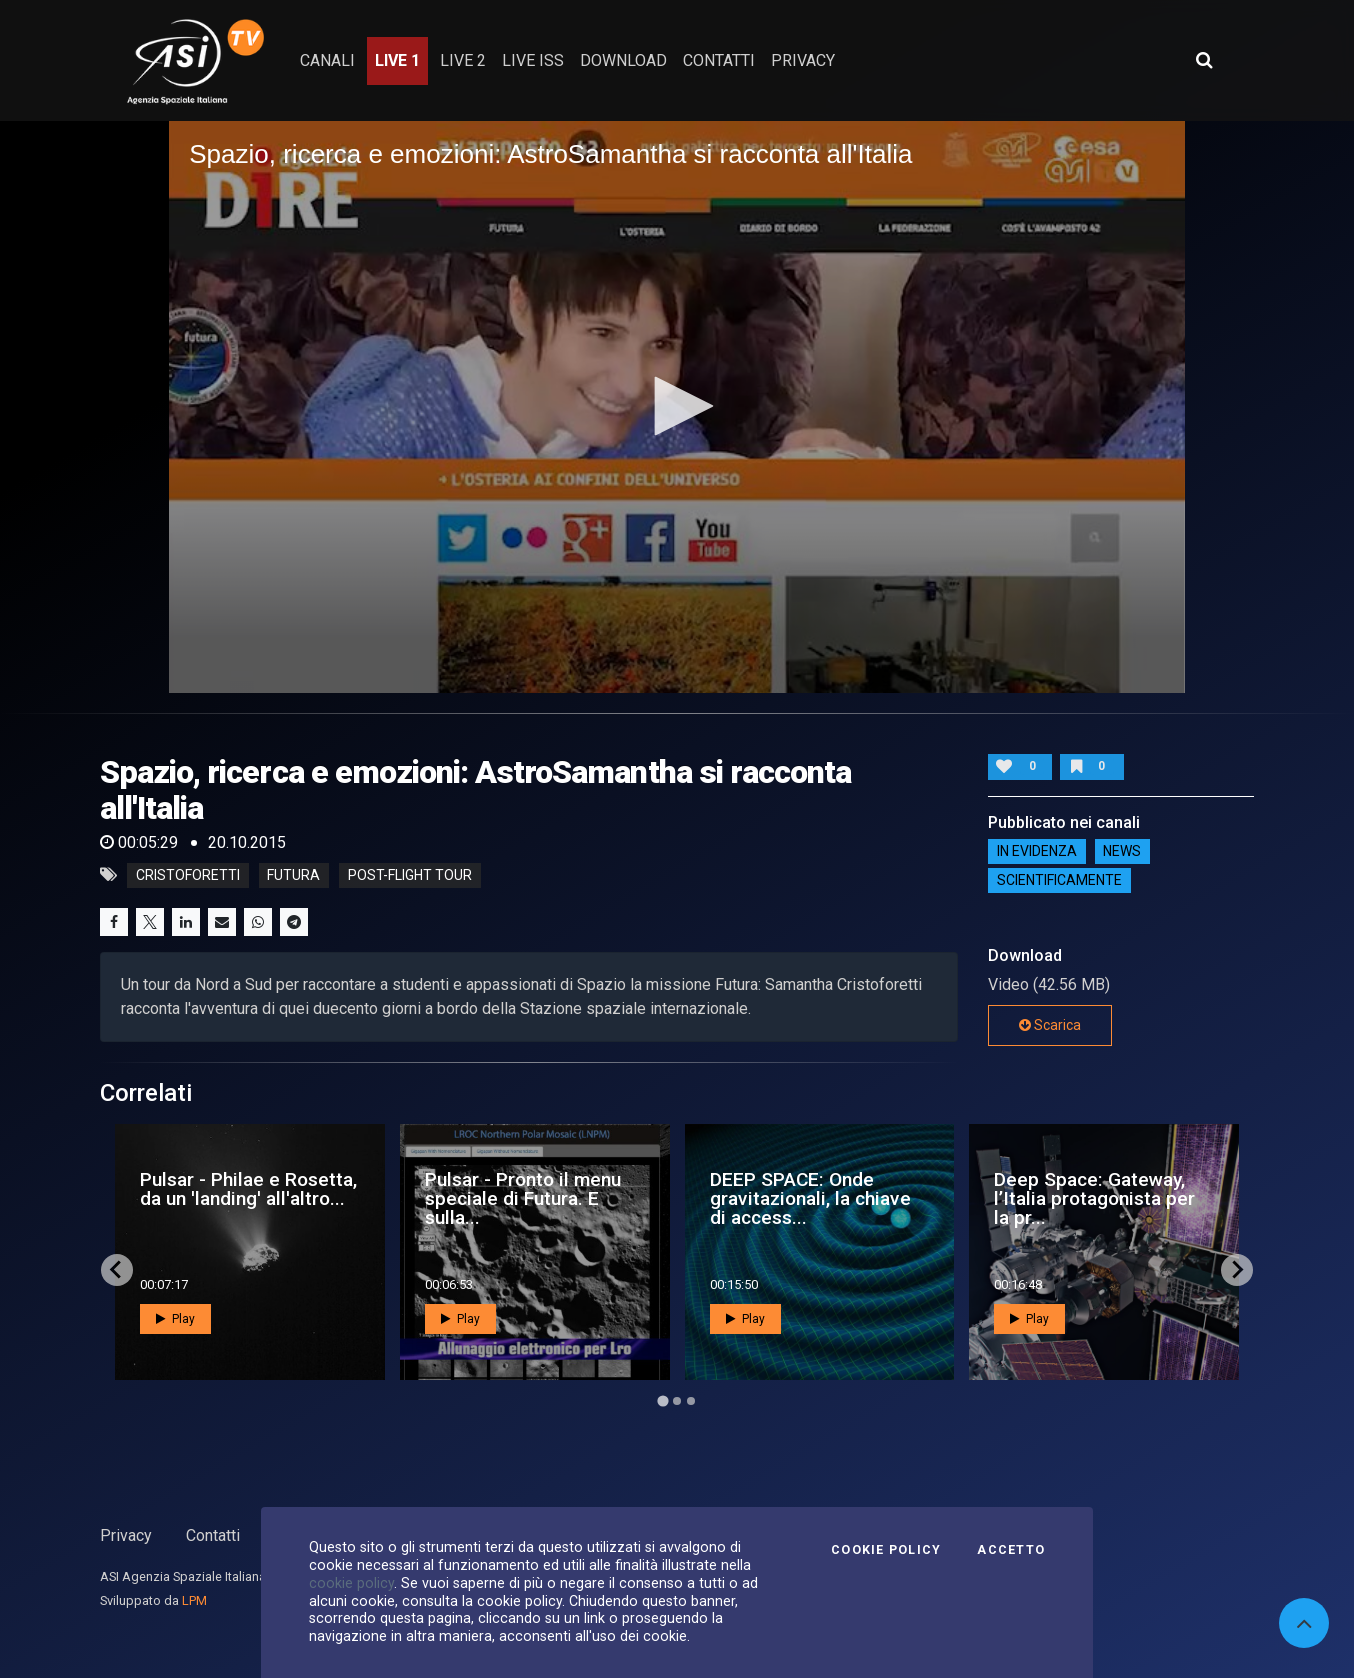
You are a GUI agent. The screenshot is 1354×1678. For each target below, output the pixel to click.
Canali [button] (327, 60)
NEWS (1122, 852)
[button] (677, 406)
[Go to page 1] (662, 1400)
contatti (719, 60)
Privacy (126, 1535)
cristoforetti (188, 875)
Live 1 (397, 60)
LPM (194, 1600)
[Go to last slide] (117, 1270)
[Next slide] (1237, 1270)
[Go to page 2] (677, 1401)
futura (293, 875)
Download (623, 60)
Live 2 (463, 60)
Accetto (1011, 1550)
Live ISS (533, 60)
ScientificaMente (1059, 881)
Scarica (1050, 1025)
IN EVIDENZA (1037, 852)
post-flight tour (410, 875)
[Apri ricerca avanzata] (1204, 60)
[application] (677, 406)
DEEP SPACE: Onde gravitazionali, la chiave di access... (810, 1198)
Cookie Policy (886, 1550)
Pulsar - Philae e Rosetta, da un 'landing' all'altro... (248, 1189)
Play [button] (175, 1319)
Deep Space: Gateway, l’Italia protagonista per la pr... (1094, 1198)
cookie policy (351, 1583)
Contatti (213, 1535)
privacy (803, 60)
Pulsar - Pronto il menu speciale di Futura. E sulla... (523, 1198)
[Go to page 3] (691, 1401)
